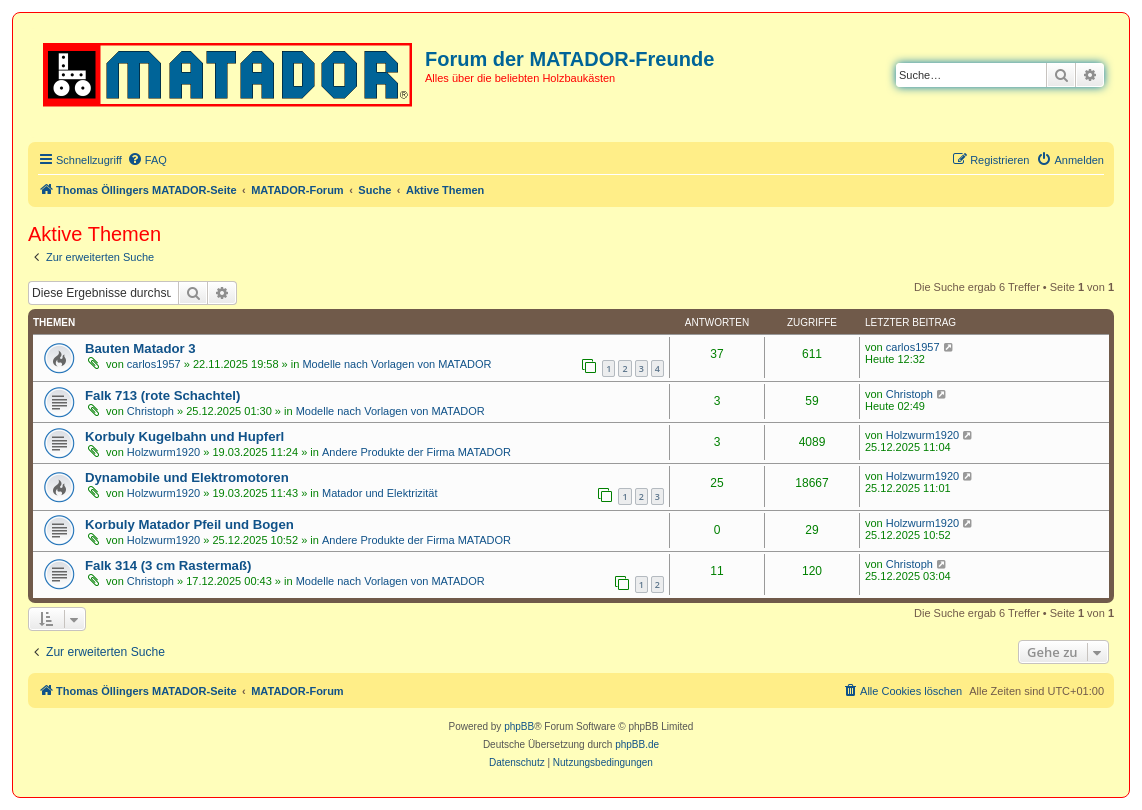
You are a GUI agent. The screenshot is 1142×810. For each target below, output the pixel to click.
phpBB (519, 726)
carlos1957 (154, 364)
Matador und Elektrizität (380, 493)
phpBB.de (637, 744)
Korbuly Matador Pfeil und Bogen (189, 524)
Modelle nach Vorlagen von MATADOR (396, 364)
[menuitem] (147, 160)
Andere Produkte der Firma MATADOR (416, 452)
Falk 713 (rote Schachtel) (162, 395)
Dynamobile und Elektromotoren (187, 477)
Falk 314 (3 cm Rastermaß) (168, 565)
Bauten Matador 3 (140, 348)
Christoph (150, 411)
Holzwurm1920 (163, 452)
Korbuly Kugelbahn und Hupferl (184, 436)
